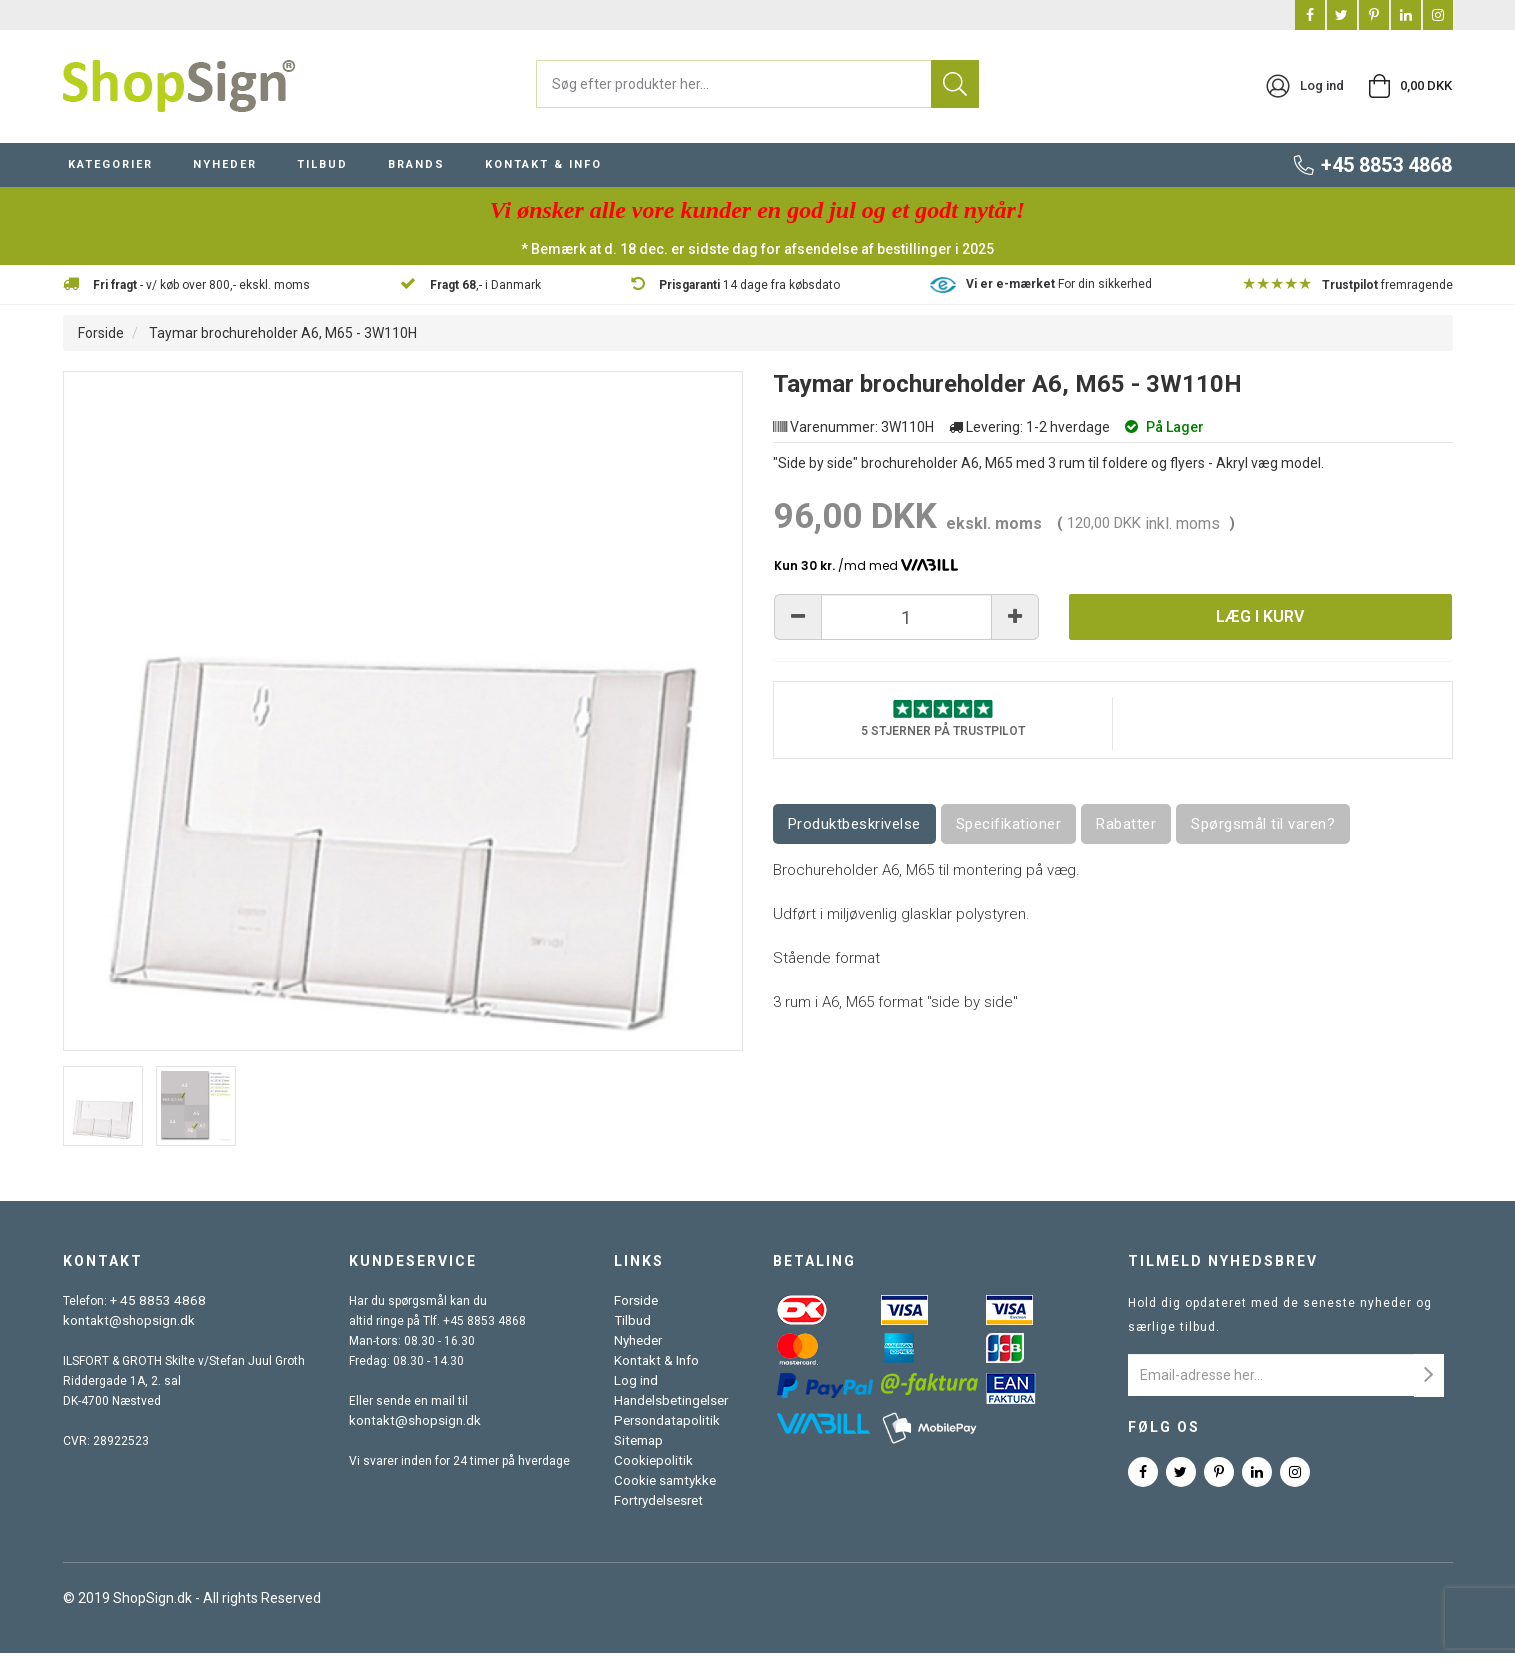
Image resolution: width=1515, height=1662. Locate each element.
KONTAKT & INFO (543, 173)
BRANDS (416, 173)
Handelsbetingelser (672, 1410)
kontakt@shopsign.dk (123, 1330)
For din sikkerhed (1059, 293)
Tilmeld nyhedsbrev (1223, 1270)
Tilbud (634, 1330)
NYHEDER (225, 173)
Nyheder (641, 1350)
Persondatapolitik (666, 1430)
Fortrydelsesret (660, 1510)
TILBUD (322, 173)
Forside (101, 342)
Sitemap (640, 1450)
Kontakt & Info (656, 1370)
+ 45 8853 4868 (153, 1310)
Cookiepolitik (653, 1470)
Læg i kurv (1260, 627)
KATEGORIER (110, 173)
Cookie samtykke (665, 1490)
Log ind (638, 1390)
